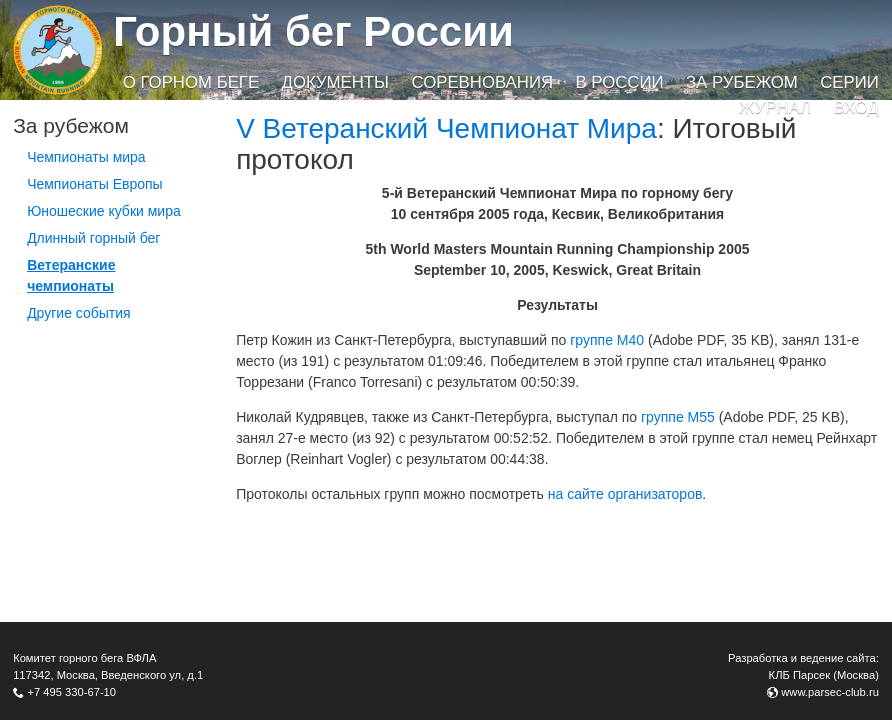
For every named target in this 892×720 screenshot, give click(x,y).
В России (619, 82)
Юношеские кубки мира (104, 211)
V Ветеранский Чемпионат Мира (446, 128)
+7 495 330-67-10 (71, 692)
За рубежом (742, 82)
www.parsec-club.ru (830, 692)
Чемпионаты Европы (95, 184)
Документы (335, 82)
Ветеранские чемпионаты (71, 275)
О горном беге (191, 82)
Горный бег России (313, 31)
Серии (849, 82)
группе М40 (607, 340)
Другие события (79, 313)
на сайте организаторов (625, 494)
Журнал (775, 107)
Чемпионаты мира (86, 157)
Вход (856, 107)
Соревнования (482, 82)
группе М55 (678, 417)
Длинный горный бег (93, 238)
